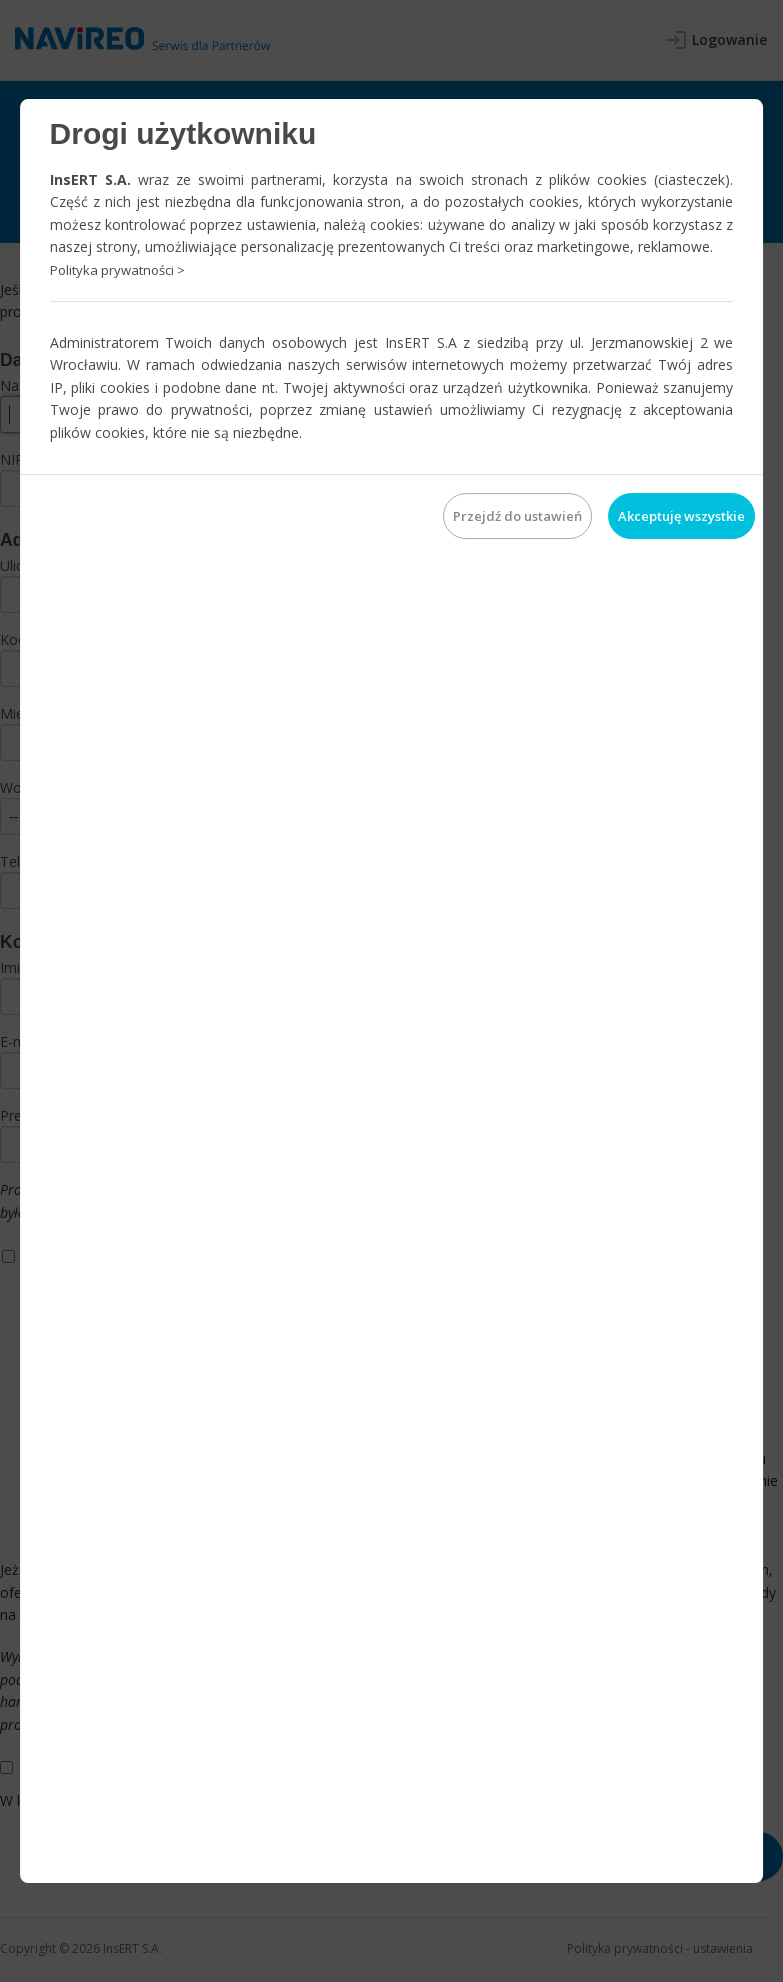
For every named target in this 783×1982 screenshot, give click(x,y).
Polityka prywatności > (117, 270)
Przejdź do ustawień (517, 516)
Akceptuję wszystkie (681, 516)
